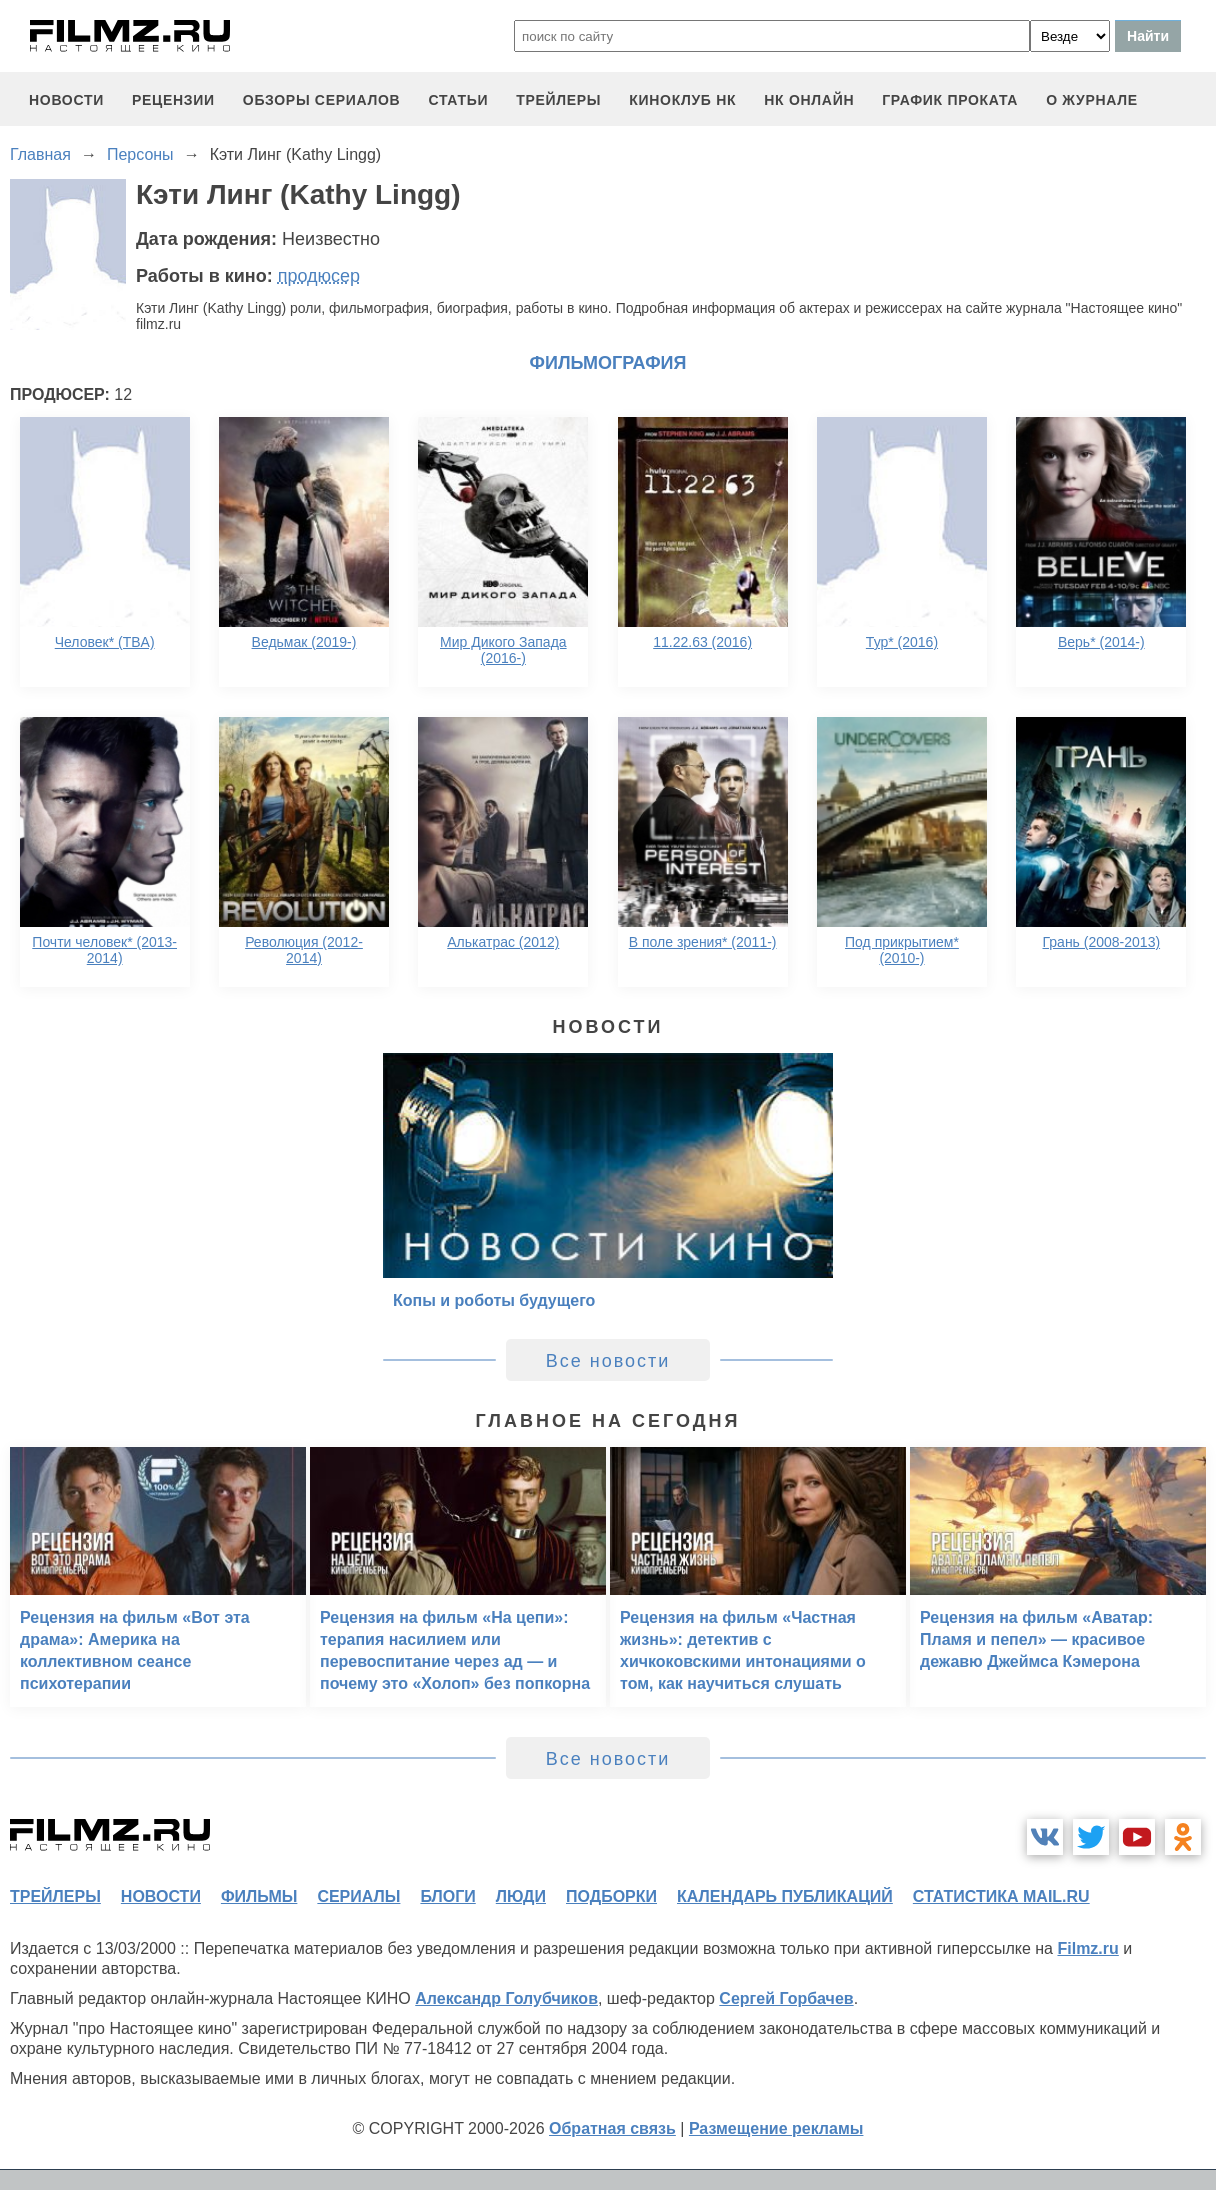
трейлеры (558, 100)
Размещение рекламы (776, 2128)
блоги (447, 1896)
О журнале (1092, 100)
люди (521, 1896)
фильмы (259, 1896)
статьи (458, 100)
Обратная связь (612, 2128)
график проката (950, 100)
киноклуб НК (682, 100)
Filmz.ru (1087, 1948)
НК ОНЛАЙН (809, 100)
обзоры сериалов (322, 100)
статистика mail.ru (1001, 1896)
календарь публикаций (785, 1896)
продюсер (319, 276)
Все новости (608, 1361)
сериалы (358, 1896)
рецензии (173, 100)
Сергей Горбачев (786, 1998)
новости (66, 100)
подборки (611, 1896)
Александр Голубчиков (506, 1998)
